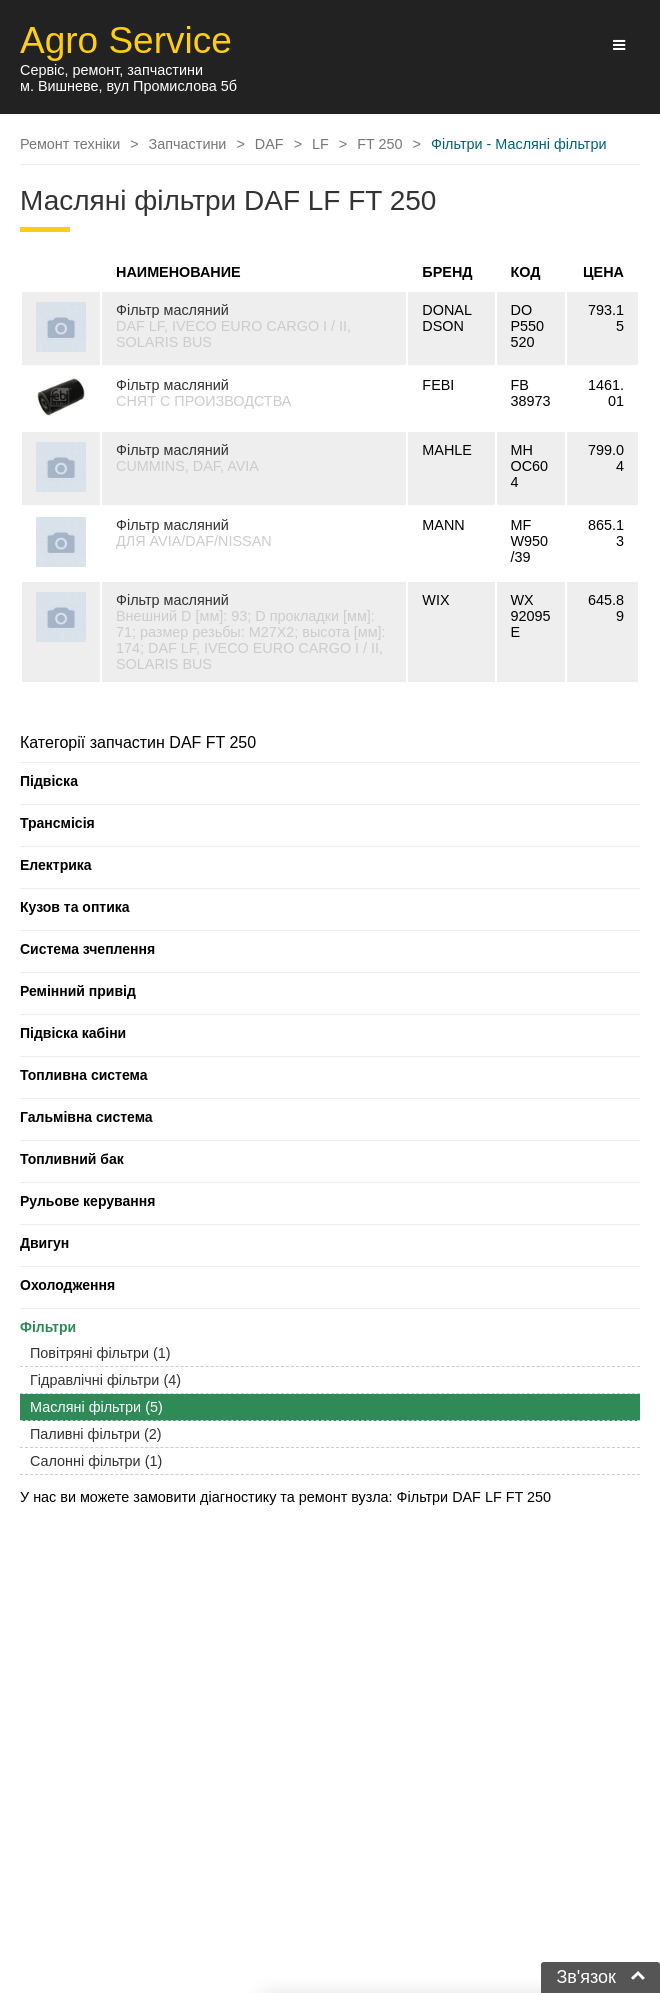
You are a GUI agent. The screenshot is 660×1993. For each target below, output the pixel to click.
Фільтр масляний (172, 310)
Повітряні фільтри (100, 1353)
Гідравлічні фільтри (105, 1380)
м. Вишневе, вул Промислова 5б (128, 86)
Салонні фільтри (96, 1461)
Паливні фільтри (96, 1434)
